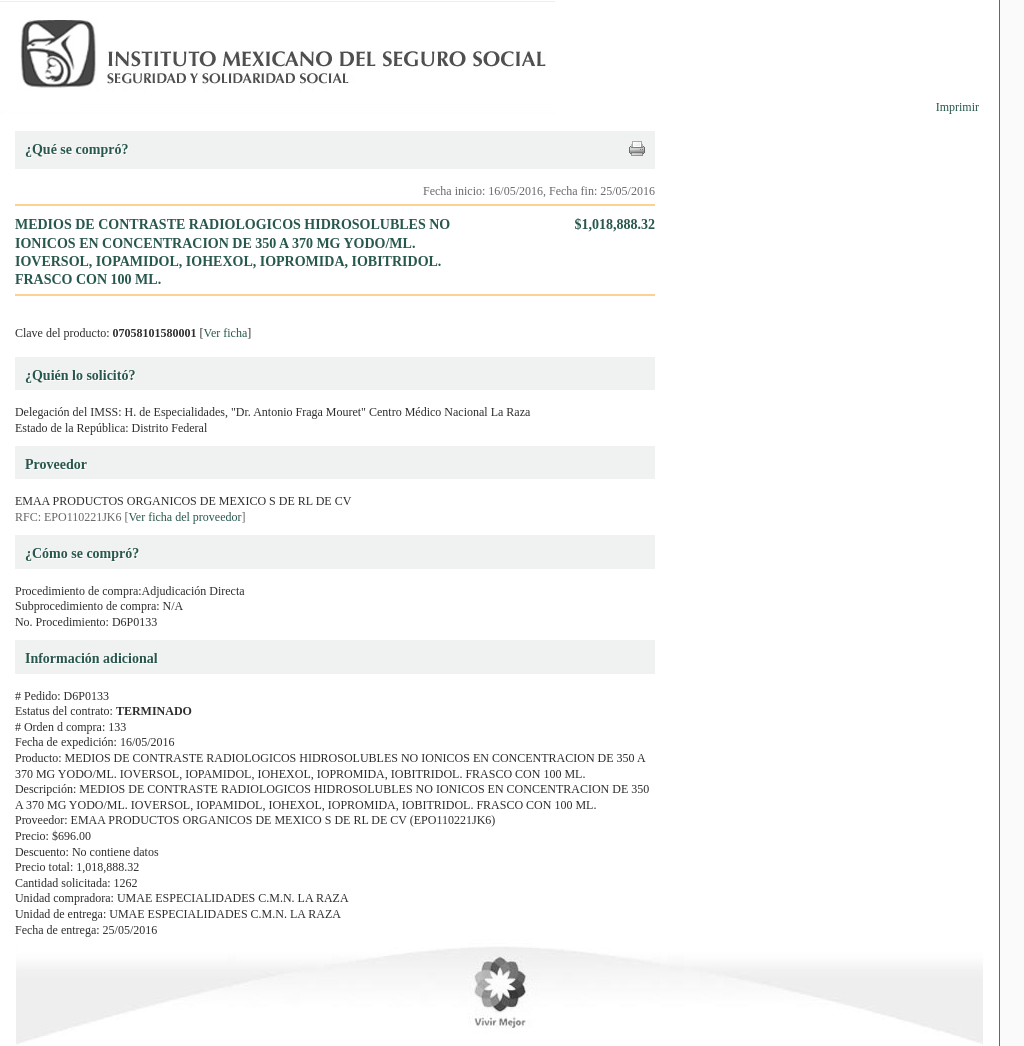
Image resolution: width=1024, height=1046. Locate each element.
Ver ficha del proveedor (185, 517)
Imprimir (957, 107)
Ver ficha (226, 333)
